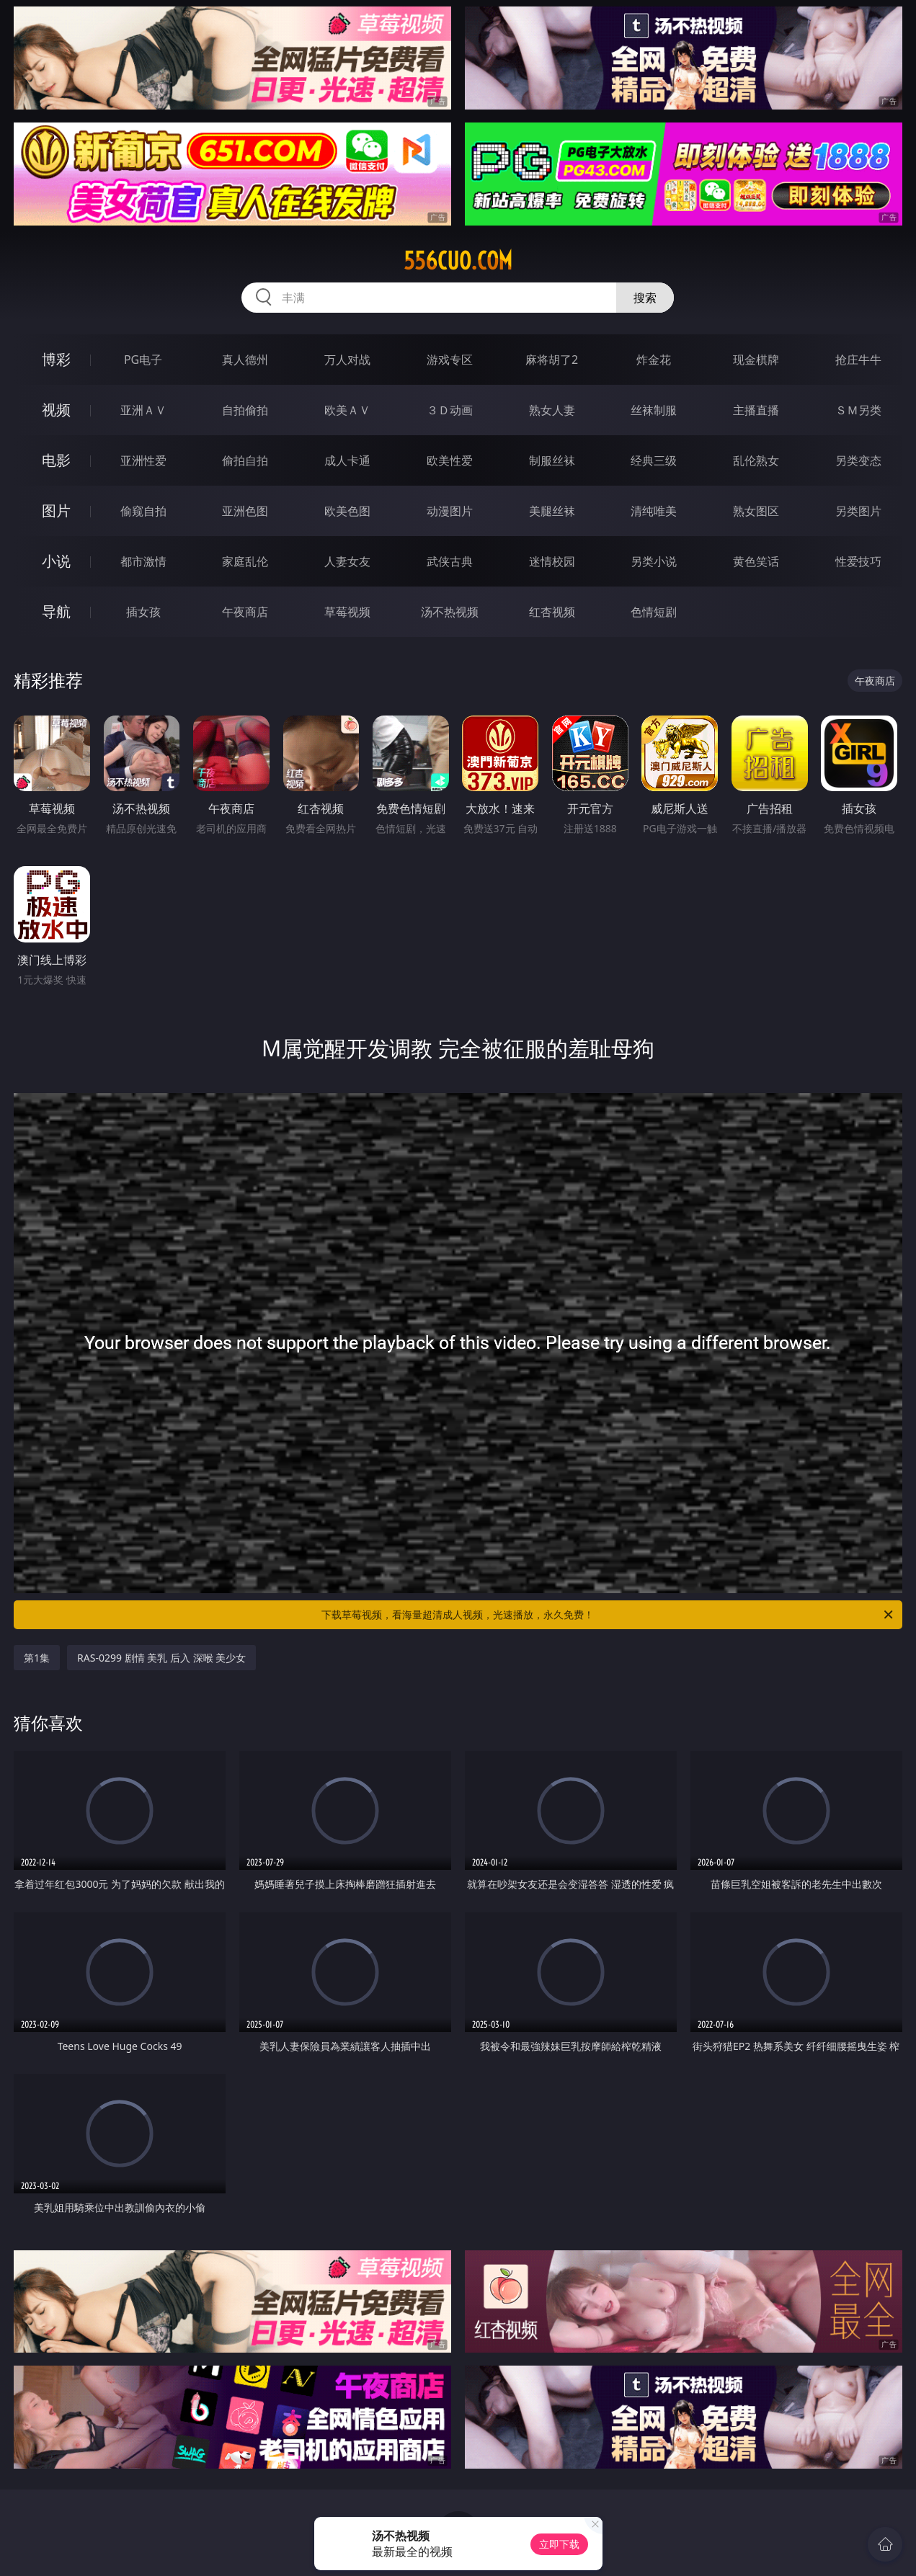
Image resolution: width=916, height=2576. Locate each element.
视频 (56, 409)
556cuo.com (458, 260)
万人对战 (347, 359)
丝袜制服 (654, 410)
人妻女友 (347, 561)
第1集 (37, 1657)
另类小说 (654, 561)
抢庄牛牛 (858, 359)
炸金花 (653, 359)
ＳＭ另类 (858, 410)
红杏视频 (552, 612)
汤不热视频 (450, 612)
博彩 (56, 359)
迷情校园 (552, 561)
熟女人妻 (552, 410)
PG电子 (143, 359)
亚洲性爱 (143, 460)
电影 (56, 460)
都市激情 (143, 561)
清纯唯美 (654, 511)
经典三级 (654, 460)
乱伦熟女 (756, 460)
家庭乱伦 (245, 561)
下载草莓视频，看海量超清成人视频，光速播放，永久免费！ (607, 1614)
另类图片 (858, 511)
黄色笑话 (756, 561)
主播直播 (756, 410)
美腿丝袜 (552, 511)
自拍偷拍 (245, 410)
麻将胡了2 (551, 359)
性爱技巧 (858, 561)
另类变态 (858, 460)
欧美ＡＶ (347, 410)
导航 (56, 611)
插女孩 (143, 612)
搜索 (645, 298)
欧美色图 (347, 511)
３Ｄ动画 (450, 410)
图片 (56, 510)
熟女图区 (756, 511)
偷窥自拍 (143, 511)
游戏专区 (450, 359)
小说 (56, 561)
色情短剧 (654, 612)
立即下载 (559, 2544)
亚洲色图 (245, 511)
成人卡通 (347, 460)
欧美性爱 (450, 460)
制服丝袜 (552, 460)
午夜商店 (245, 612)
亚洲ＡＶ (143, 410)
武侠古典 (450, 561)
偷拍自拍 (245, 460)
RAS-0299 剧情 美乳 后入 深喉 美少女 (161, 1657)
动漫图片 (450, 511)
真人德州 (245, 359)
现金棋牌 (756, 359)
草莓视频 (347, 612)
